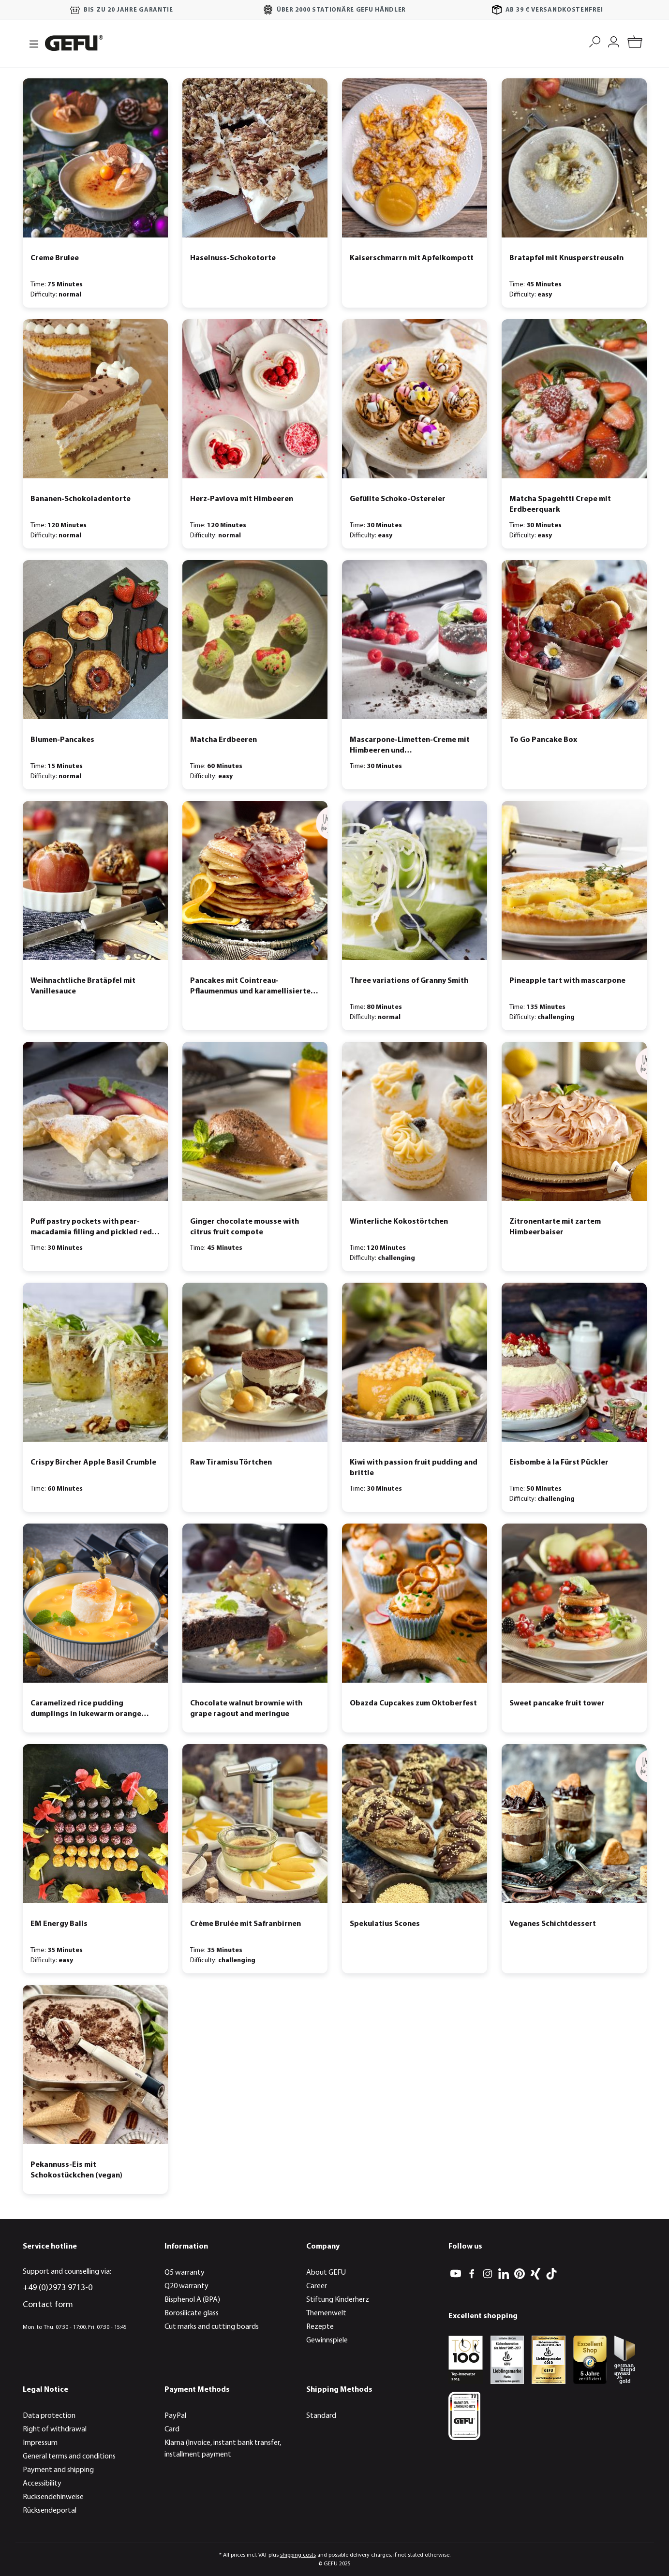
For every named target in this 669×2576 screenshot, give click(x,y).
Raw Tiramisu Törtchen (231, 1462)
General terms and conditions (69, 2456)
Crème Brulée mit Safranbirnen (245, 1924)
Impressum (40, 2443)
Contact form (48, 2305)
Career (316, 2286)
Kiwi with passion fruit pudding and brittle (413, 1468)
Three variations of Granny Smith (409, 981)
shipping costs (298, 2555)
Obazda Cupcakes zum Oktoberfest (413, 1703)
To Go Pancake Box (543, 740)
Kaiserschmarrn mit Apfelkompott (412, 258)
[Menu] (31, 43)
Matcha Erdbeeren (223, 740)
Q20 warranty (186, 2286)
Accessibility (42, 2483)
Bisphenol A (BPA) (192, 2300)
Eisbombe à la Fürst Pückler (559, 1462)
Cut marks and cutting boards (211, 2327)
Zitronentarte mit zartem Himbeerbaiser (555, 1227)
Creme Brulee (54, 258)
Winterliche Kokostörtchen (399, 1222)
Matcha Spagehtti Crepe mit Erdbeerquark (560, 504)
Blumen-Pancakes (62, 740)
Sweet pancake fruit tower (557, 1703)
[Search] (594, 41)
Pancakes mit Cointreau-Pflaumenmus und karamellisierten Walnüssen (252, 987)
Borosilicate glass (191, 2313)
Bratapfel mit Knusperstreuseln (566, 258)
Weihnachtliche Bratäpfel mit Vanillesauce (82, 986)
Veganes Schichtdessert (552, 1924)
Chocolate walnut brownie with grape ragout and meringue (246, 1709)
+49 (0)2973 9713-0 (57, 2288)
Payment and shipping (58, 2470)
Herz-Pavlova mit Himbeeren (241, 499)
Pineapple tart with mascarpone (567, 981)
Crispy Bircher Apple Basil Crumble (93, 1462)
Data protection (49, 2416)
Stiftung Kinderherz (337, 2300)
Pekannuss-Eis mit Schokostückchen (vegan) (76, 2170)
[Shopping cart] (635, 43)
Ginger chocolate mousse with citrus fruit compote (244, 1227)
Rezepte (320, 2327)
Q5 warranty (184, 2273)
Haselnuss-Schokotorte (233, 258)
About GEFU (326, 2273)
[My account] (613, 41)
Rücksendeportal (49, 2511)
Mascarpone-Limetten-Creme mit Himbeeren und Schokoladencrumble (410, 746)
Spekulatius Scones (385, 1924)
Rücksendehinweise (53, 2497)
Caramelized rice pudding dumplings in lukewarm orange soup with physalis (85, 1710)
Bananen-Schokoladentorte (80, 499)
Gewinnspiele (327, 2340)
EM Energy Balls (59, 1924)
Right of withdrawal (55, 2429)
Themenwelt (326, 2313)
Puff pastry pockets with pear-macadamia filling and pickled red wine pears (91, 1228)
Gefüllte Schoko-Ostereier (398, 499)
